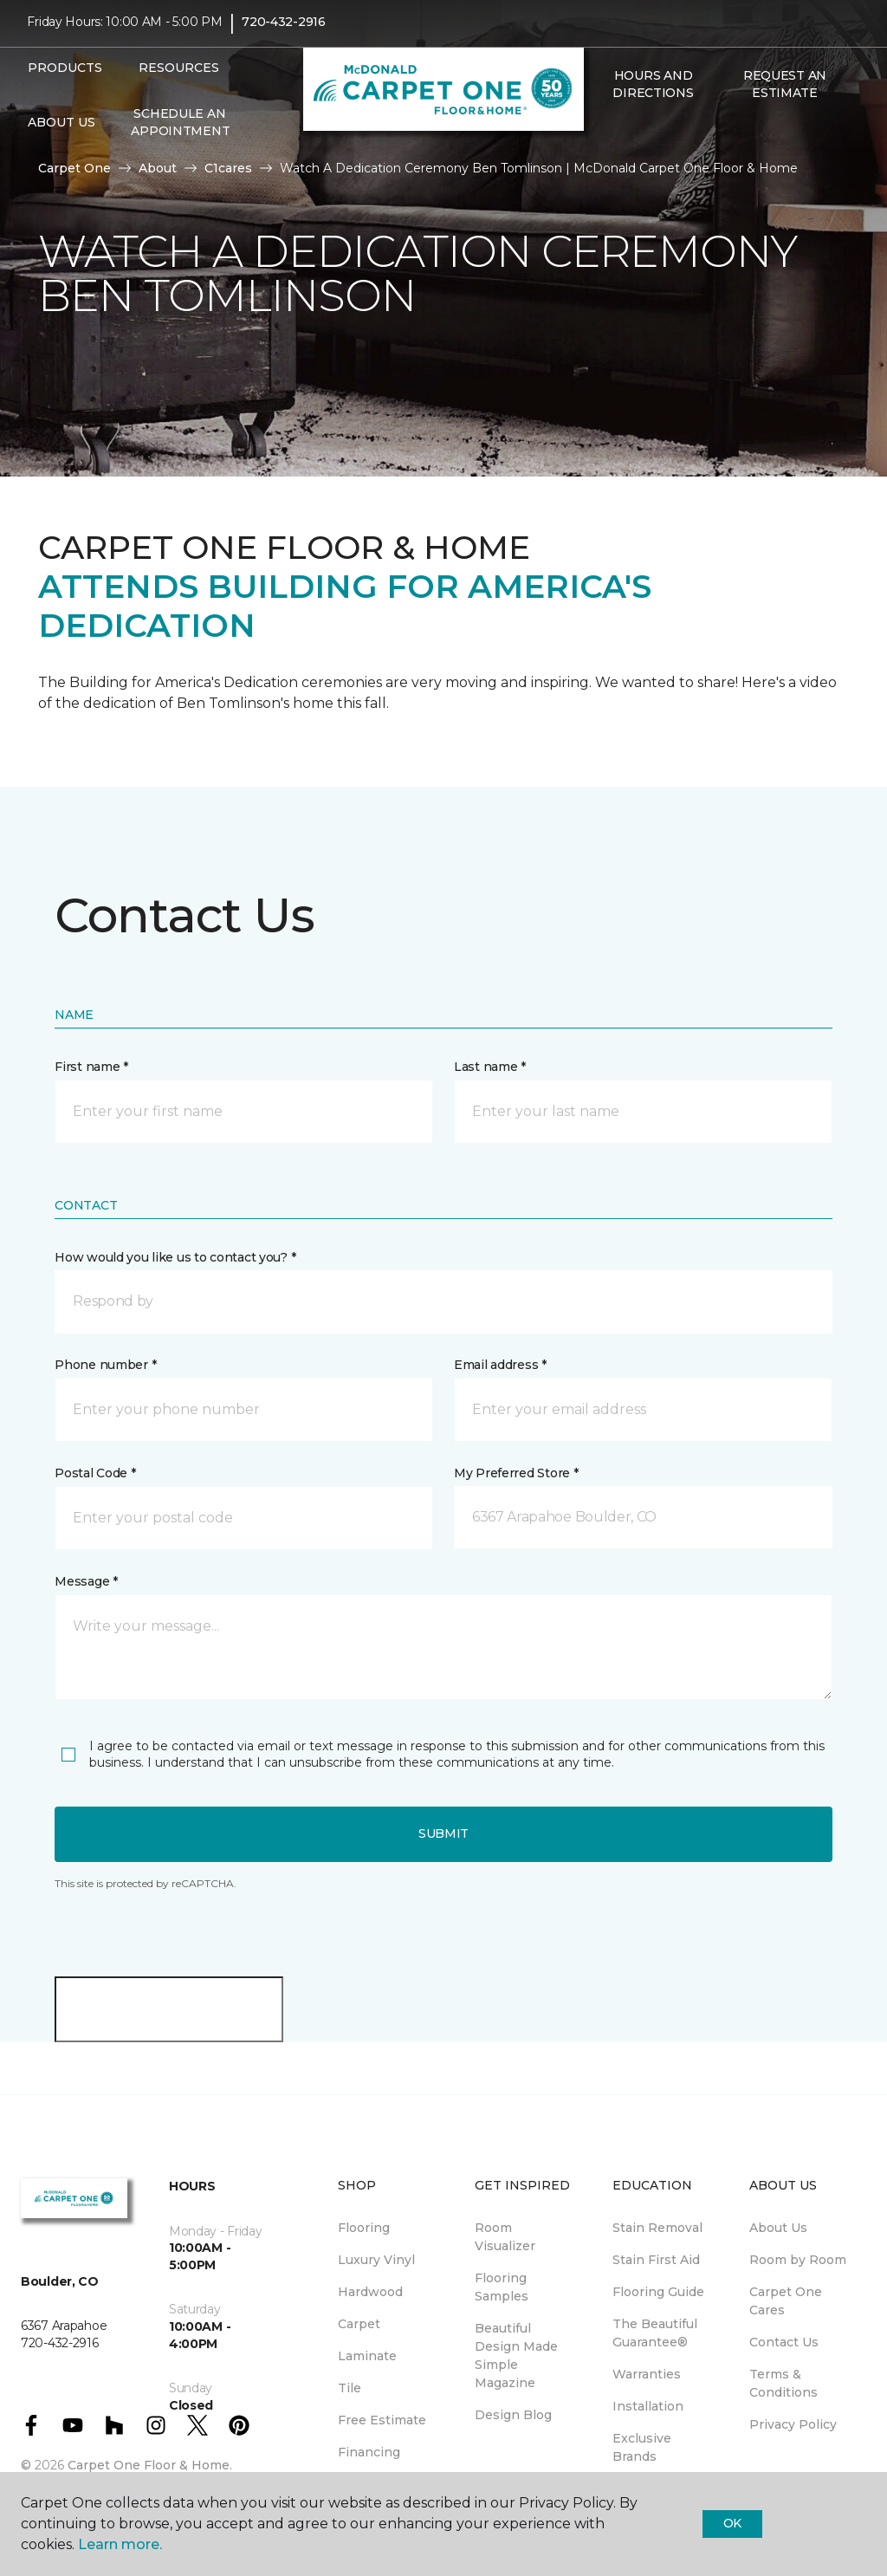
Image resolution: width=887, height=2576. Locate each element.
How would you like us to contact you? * (175, 1257)
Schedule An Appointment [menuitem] (180, 130)
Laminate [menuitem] (367, 2356)
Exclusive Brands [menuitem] (641, 2447)
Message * (86, 1581)
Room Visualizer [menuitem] (505, 2237)
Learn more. (120, 2544)
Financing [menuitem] (369, 2452)
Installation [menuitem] (647, 2406)
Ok (732, 2523)
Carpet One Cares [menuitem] (785, 2301)
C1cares (228, 168)
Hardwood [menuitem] (370, 2292)
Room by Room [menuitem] (797, 2260)
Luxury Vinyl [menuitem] (376, 2260)
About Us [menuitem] (778, 2227)
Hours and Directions (652, 93)
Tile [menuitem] (349, 2388)
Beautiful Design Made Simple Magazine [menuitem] (516, 2355)
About (158, 168)
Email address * (500, 1365)
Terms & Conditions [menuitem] (783, 2383)
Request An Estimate (784, 93)
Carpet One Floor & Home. (150, 2465)
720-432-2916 (284, 31)
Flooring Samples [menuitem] (501, 2287)
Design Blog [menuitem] (513, 2415)
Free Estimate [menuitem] (382, 2420)
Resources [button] (179, 76)
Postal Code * (95, 1473)
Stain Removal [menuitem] (657, 2227)
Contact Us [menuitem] (784, 2342)
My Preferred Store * (516, 1473)
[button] (601, 138)
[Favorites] (622, 138)
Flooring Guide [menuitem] (658, 2292)
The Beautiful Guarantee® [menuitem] (654, 2333)
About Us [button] (61, 131)
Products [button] (65, 76)
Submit (443, 1833)
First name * (91, 1067)
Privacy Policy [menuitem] (793, 2424)
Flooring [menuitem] (364, 2227)
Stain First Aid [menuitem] (656, 2260)
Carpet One (74, 168)
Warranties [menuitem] (646, 2374)
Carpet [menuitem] (359, 2324)
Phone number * (105, 1365)
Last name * (490, 1067)
